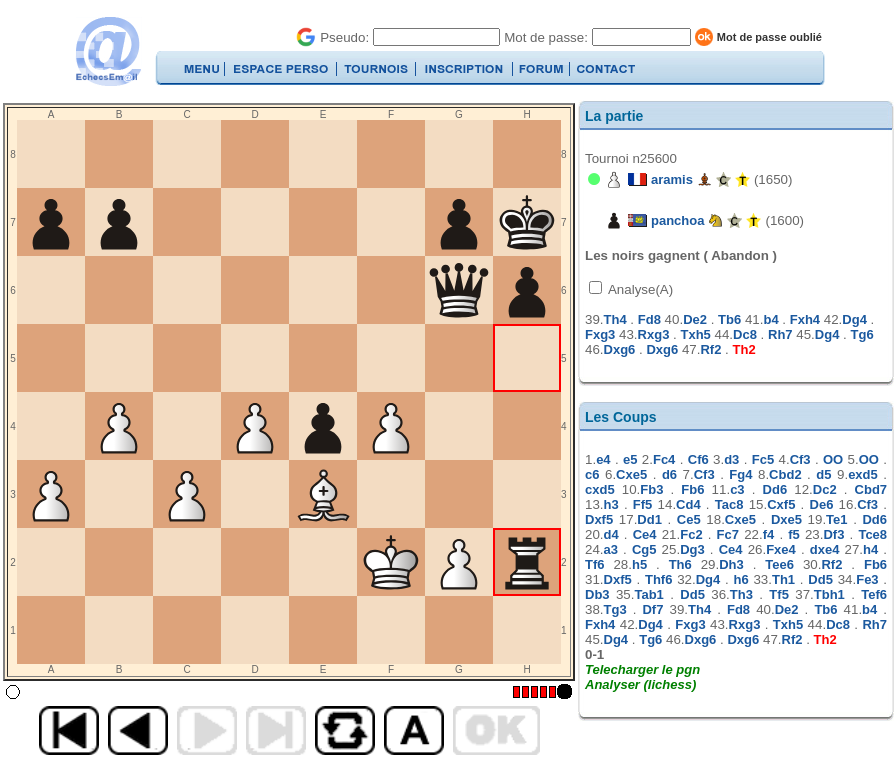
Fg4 (740, 474)
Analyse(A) (639, 289)
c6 (592, 474)
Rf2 (710, 349)
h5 (639, 564)
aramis (672, 179)
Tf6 (595, 564)
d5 (823, 474)
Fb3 (651, 489)
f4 (769, 534)
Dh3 (731, 564)
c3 (737, 489)
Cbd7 (871, 489)
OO (833, 459)
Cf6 (698, 459)
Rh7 (780, 334)
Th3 (741, 594)
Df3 (833, 534)
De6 (822, 504)
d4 (611, 534)
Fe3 (867, 579)
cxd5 (600, 489)
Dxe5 (786, 519)
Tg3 (615, 609)
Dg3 (692, 549)
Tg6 (862, 334)
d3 (731, 459)
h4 (870, 549)
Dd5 (820, 579)
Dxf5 (599, 519)
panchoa (677, 220)
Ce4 (645, 534)
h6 (741, 579)
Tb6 (729, 319)
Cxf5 (781, 504)
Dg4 (854, 319)
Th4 (615, 319)
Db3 (597, 594)
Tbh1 (829, 594)
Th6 (680, 564)
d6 (669, 474)
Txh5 (695, 334)
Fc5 (763, 459)
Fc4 (664, 459)
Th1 (783, 579)
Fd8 (649, 319)
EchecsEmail (107, 51)
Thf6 (658, 579)
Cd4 (688, 504)
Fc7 (728, 534)
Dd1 (649, 519)
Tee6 (779, 564)
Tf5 (779, 594)
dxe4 (825, 549)
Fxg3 (600, 334)
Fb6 (692, 489)
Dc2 (825, 489)
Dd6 (775, 489)
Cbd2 (785, 474)
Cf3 (800, 459)
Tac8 (729, 504)
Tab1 (648, 594)
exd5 (863, 474)
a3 (611, 549)
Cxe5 (631, 474)
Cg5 (644, 549)
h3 (611, 504)
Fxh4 (805, 319)
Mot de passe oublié (769, 37)
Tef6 (874, 594)
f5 (794, 534)
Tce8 (872, 534)
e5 (630, 459)
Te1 (836, 519)
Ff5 (643, 504)
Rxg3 (654, 334)
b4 (770, 319)
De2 (695, 319)
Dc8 (745, 334)
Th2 (744, 349)
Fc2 (691, 534)
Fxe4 (781, 549)
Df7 (652, 609)
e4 (603, 459)
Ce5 (689, 519)
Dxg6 (620, 349)
